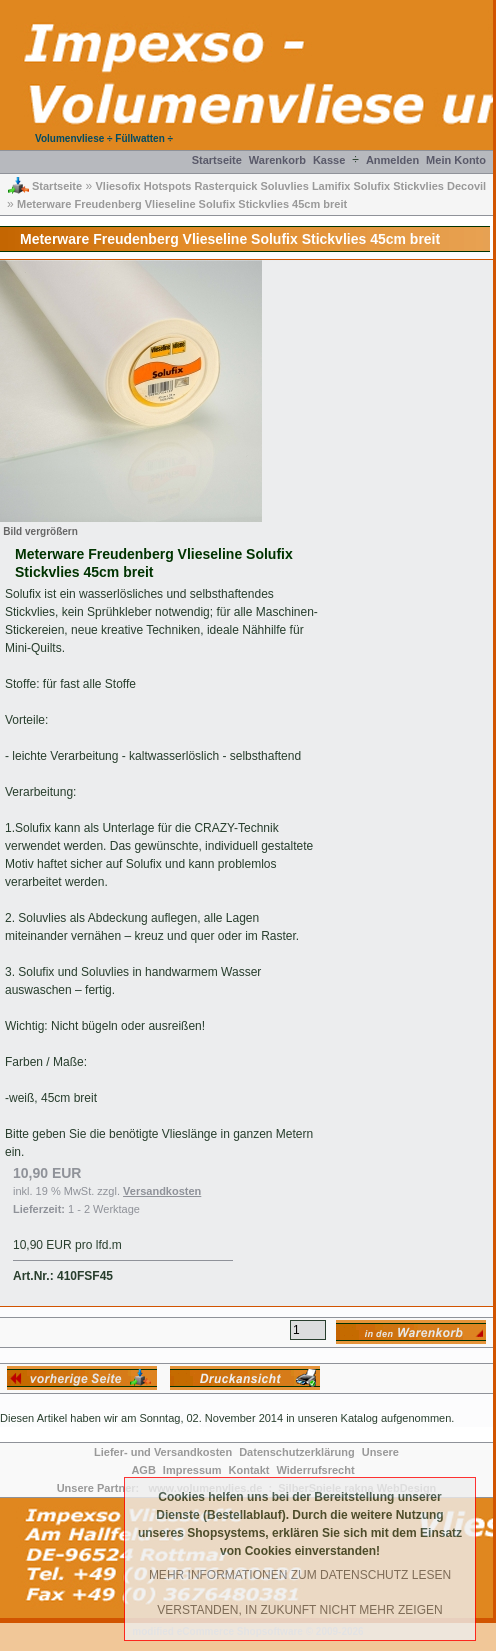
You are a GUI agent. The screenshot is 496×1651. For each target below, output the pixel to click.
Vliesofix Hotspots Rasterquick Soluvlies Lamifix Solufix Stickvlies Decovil (290, 186)
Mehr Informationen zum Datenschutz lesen (300, 1575)
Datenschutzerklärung (297, 1452)
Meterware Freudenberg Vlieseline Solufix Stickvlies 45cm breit (182, 204)
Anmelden (392, 160)
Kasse (329, 160)
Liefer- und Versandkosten (163, 1452)
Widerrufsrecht (315, 1470)
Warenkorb (277, 160)
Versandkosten (162, 1191)
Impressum (192, 1470)
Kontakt (249, 1470)
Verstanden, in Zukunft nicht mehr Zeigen (299, 1610)
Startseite (217, 160)
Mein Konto (456, 160)
